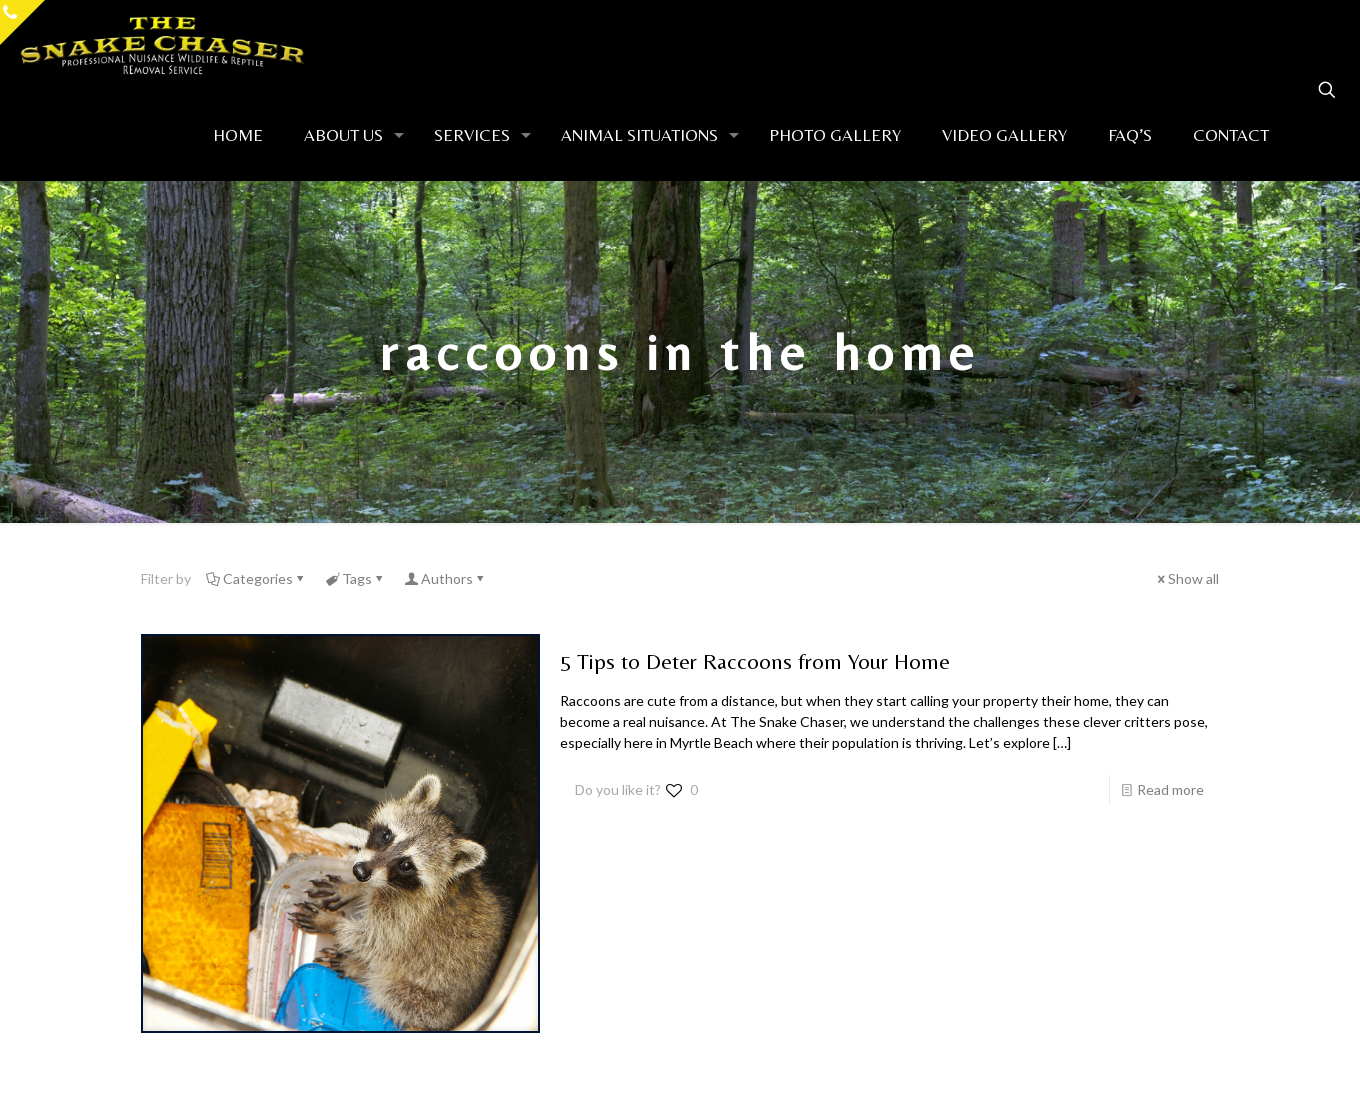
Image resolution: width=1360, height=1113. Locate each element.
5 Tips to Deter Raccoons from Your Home (755, 661)
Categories (256, 578)
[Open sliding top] (22, 22)
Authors (445, 578)
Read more (1170, 789)
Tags (355, 578)
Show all (1186, 578)
